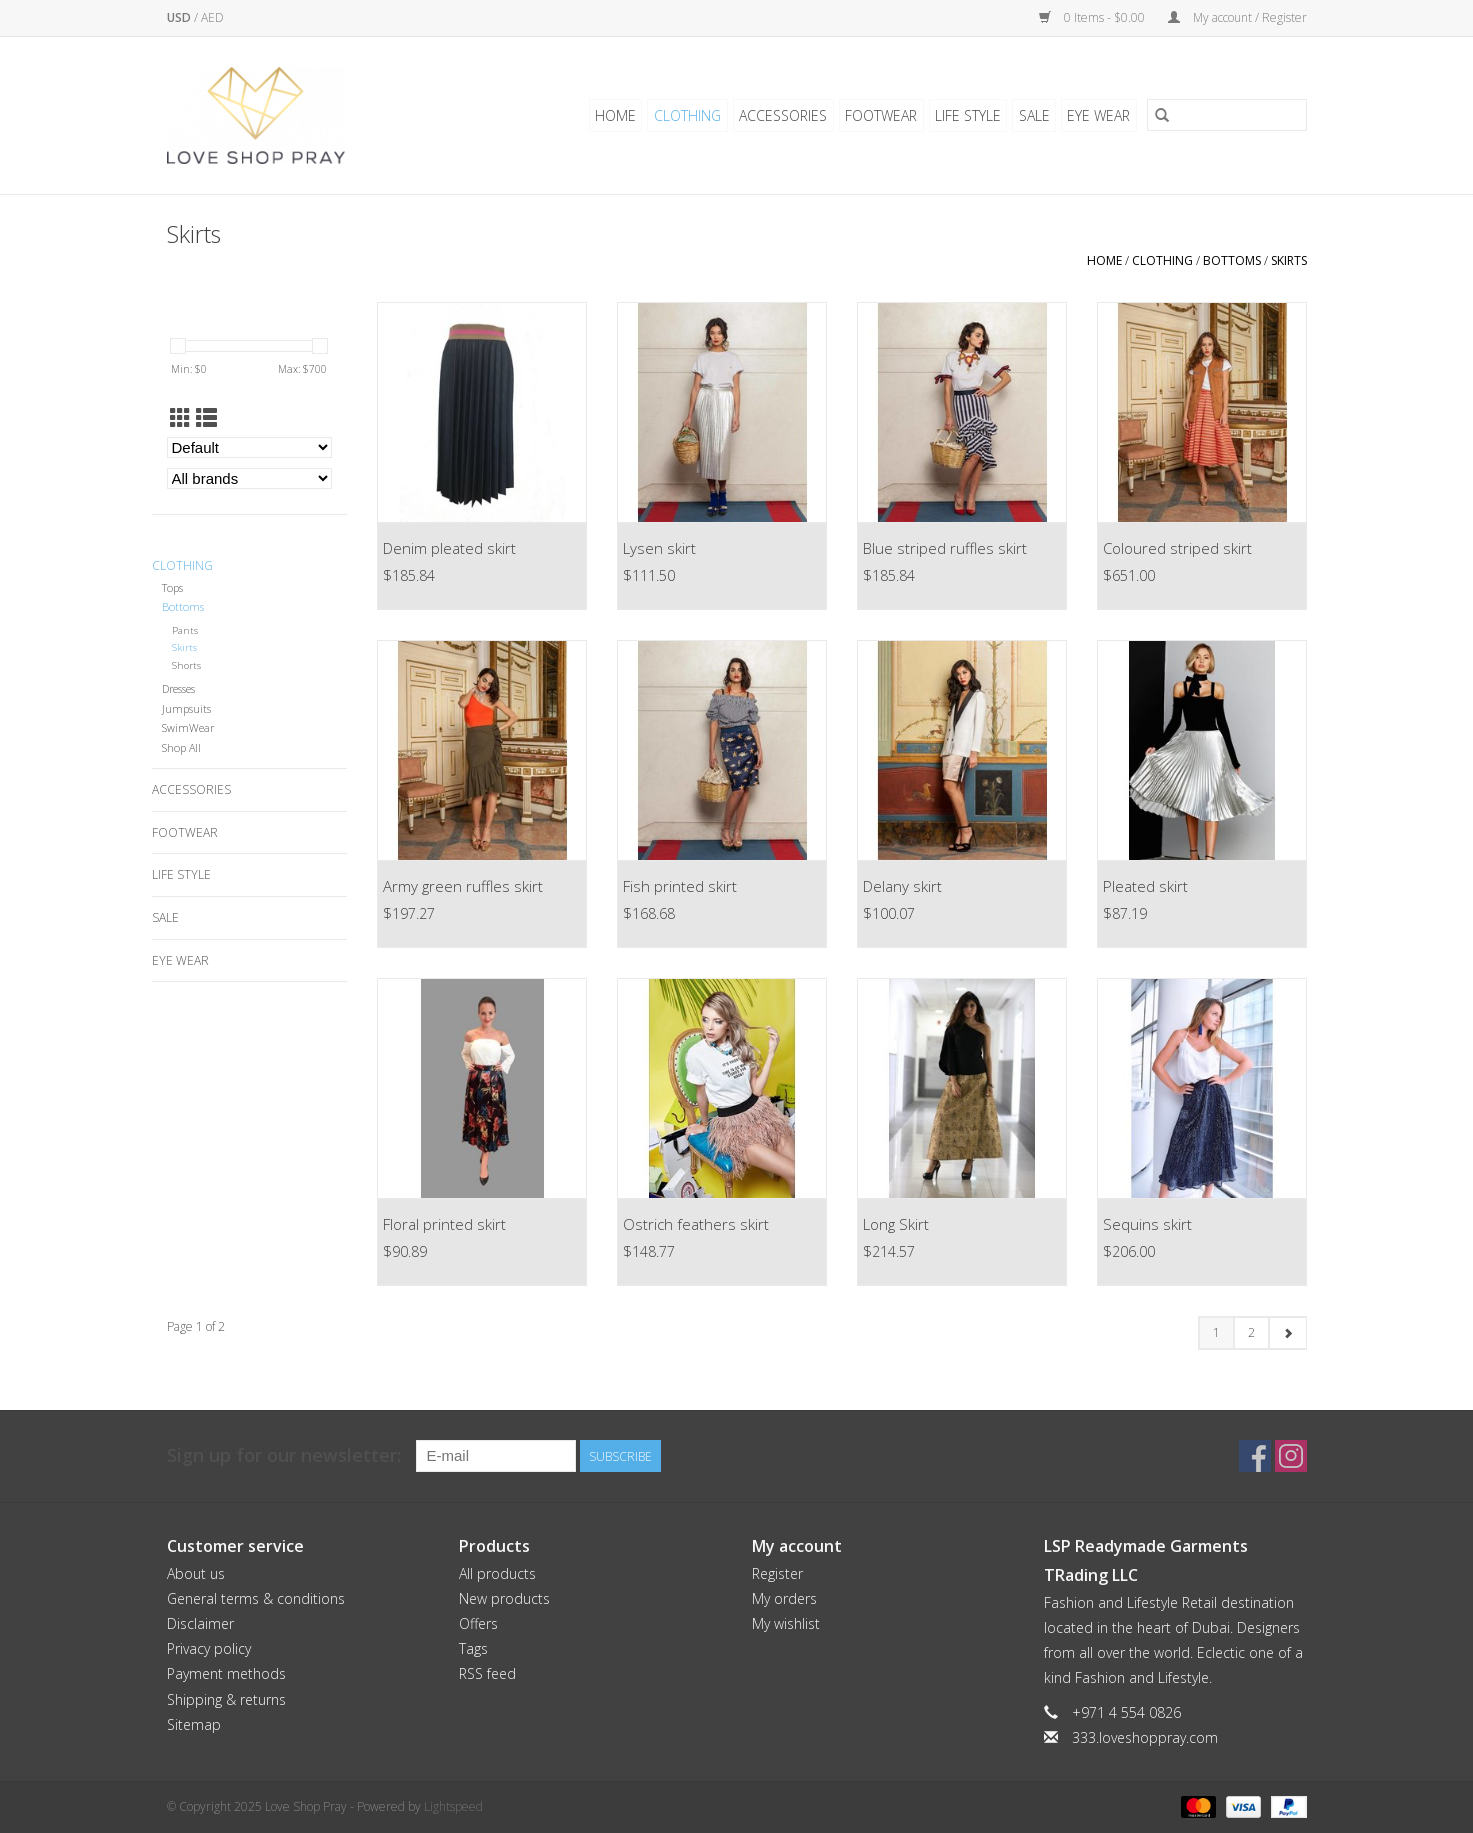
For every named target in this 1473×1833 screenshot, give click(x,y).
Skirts (1289, 260)
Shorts (186, 665)
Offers (478, 1623)
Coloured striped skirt (1177, 548)
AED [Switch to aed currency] (212, 17)
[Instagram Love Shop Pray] (1291, 1456)
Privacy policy (209, 1648)
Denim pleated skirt (449, 548)
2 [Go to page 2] (1251, 1332)
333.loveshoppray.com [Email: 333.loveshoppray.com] (1145, 1737)
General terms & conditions (256, 1598)
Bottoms (1232, 260)
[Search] (1227, 116)
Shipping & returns (226, 1699)
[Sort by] (249, 447)
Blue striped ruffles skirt (945, 548)
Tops (172, 587)
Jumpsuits (186, 708)
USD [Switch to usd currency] (180, 17)
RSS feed (487, 1673)
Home (621, 115)
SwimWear (188, 727)
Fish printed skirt (680, 886)
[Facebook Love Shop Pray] (1255, 1456)
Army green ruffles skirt (463, 886)
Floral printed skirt (444, 1224)
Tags (473, 1648)
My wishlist (786, 1623)
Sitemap (194, 1724)
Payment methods (226, 1673)
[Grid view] (180, 418)
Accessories (787, 115)
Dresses (178, 688)
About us (196, 1573)
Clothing (692, 115)
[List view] (206, 418)
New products (504, 1598)
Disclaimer (200, 1623)
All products (497, 1573)
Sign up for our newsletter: (284, 1455)
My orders (784, 1598)
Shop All (181, 747)
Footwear (884, 115)
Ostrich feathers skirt (696, 1224)
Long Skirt (896, 1224)
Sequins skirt (1147, 1224)
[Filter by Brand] (249, 478)
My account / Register (1237, 17)
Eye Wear (1099, 115)
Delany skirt (902, 886)
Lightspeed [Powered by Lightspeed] (453, 1806)
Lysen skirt (659, 548)
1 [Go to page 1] (1216, 1332)
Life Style (970, 115)
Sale (1035, 115)
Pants (185, 630)
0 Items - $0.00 (1093, 17)
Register (777, 1573)
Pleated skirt (1145, 886)
